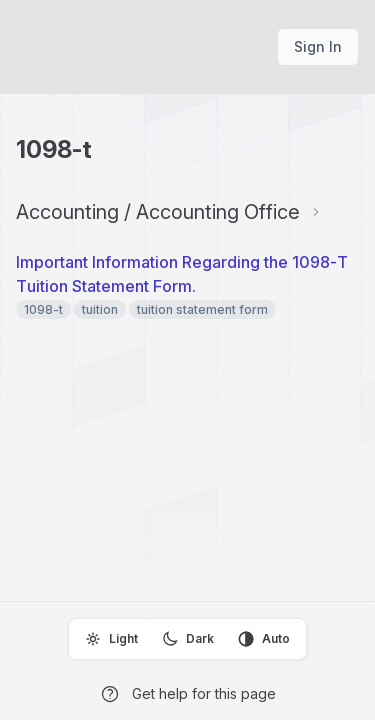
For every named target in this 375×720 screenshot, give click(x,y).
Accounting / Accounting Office (158, 212)
